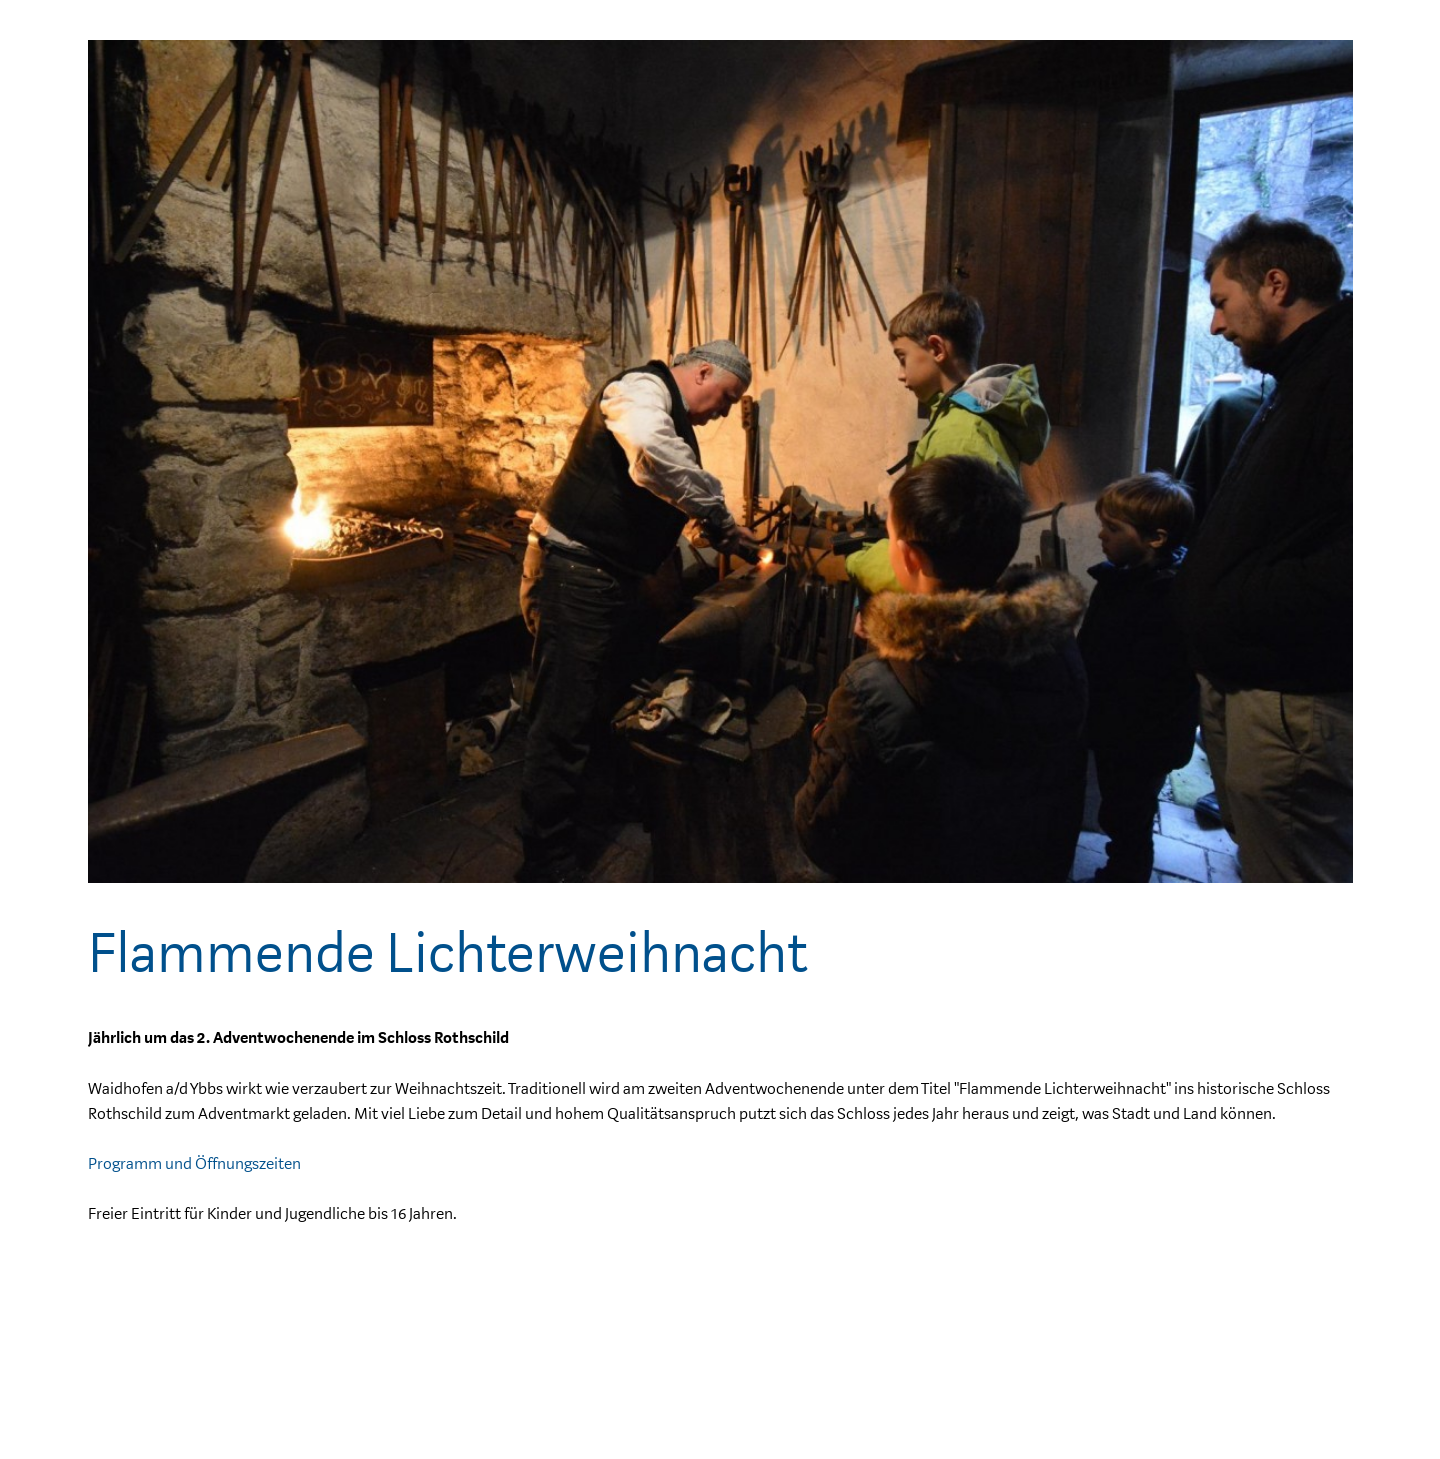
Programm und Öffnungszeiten (194, 1164)
